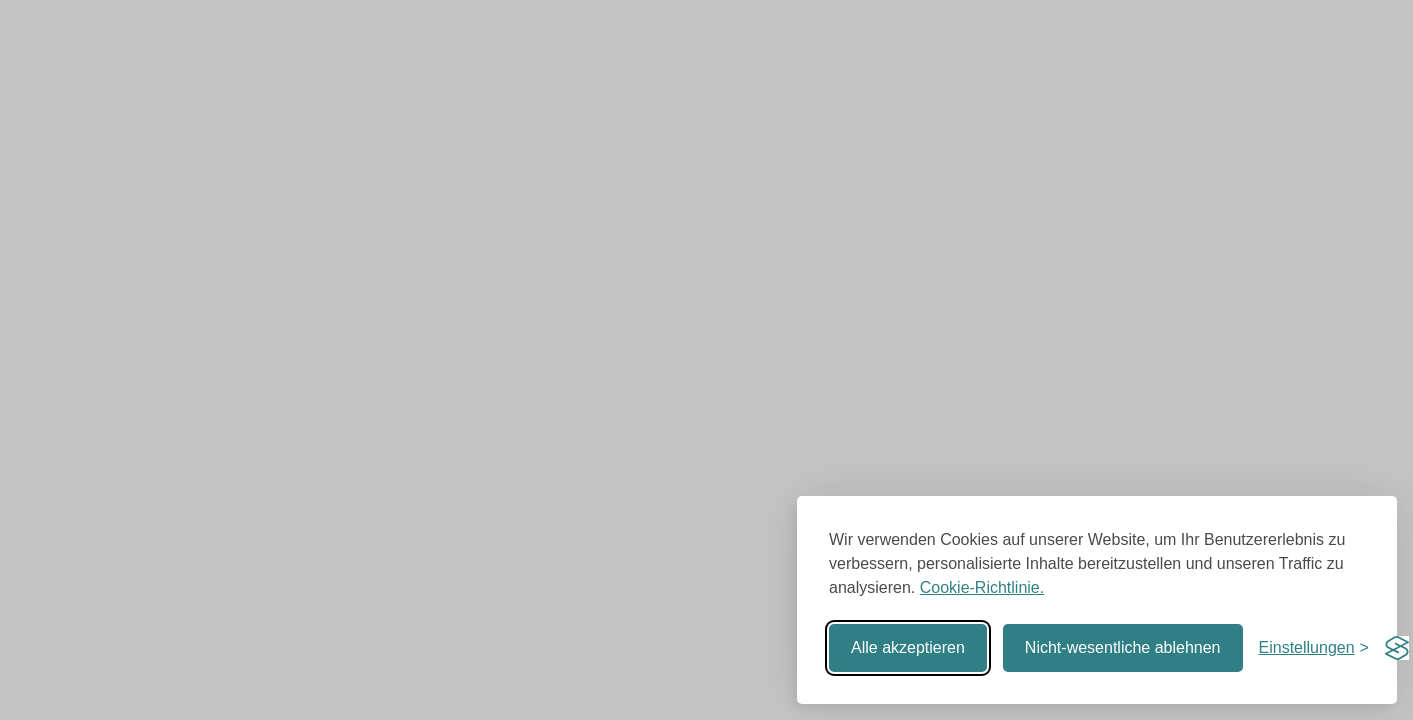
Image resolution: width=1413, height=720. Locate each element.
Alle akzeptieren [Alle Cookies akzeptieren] (908, 647)
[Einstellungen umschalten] (1314, 648)
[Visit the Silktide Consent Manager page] (1397, 648)
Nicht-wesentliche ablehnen (1123, 647)
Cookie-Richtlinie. (982, 587)
